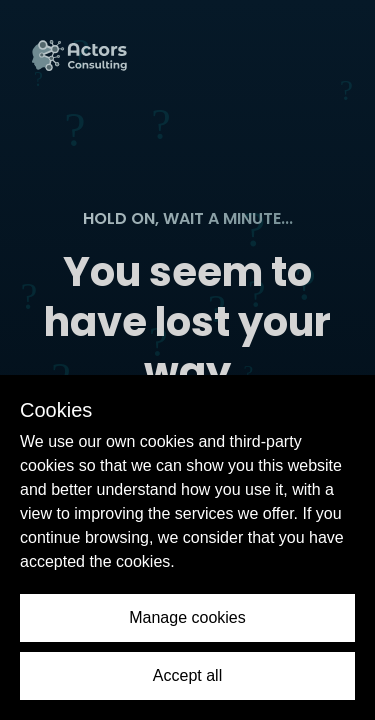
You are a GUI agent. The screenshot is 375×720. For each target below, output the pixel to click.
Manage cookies (187, 617)
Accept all (187, 675)
